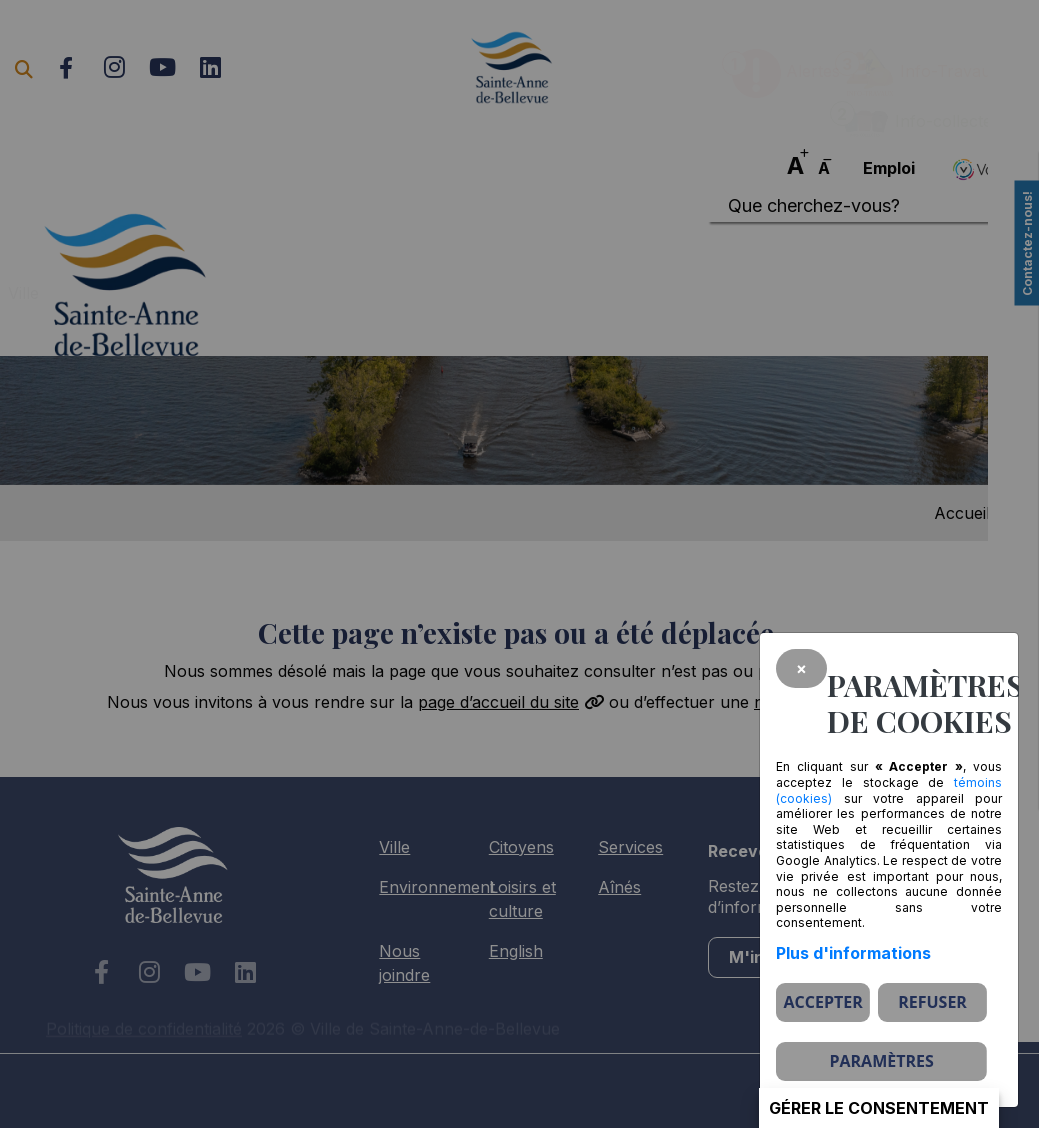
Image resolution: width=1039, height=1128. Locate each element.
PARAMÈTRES (881, 1061)
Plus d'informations (853, 953)
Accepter (823, 1002)
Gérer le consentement (879, 1108)
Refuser (932, 1002)
